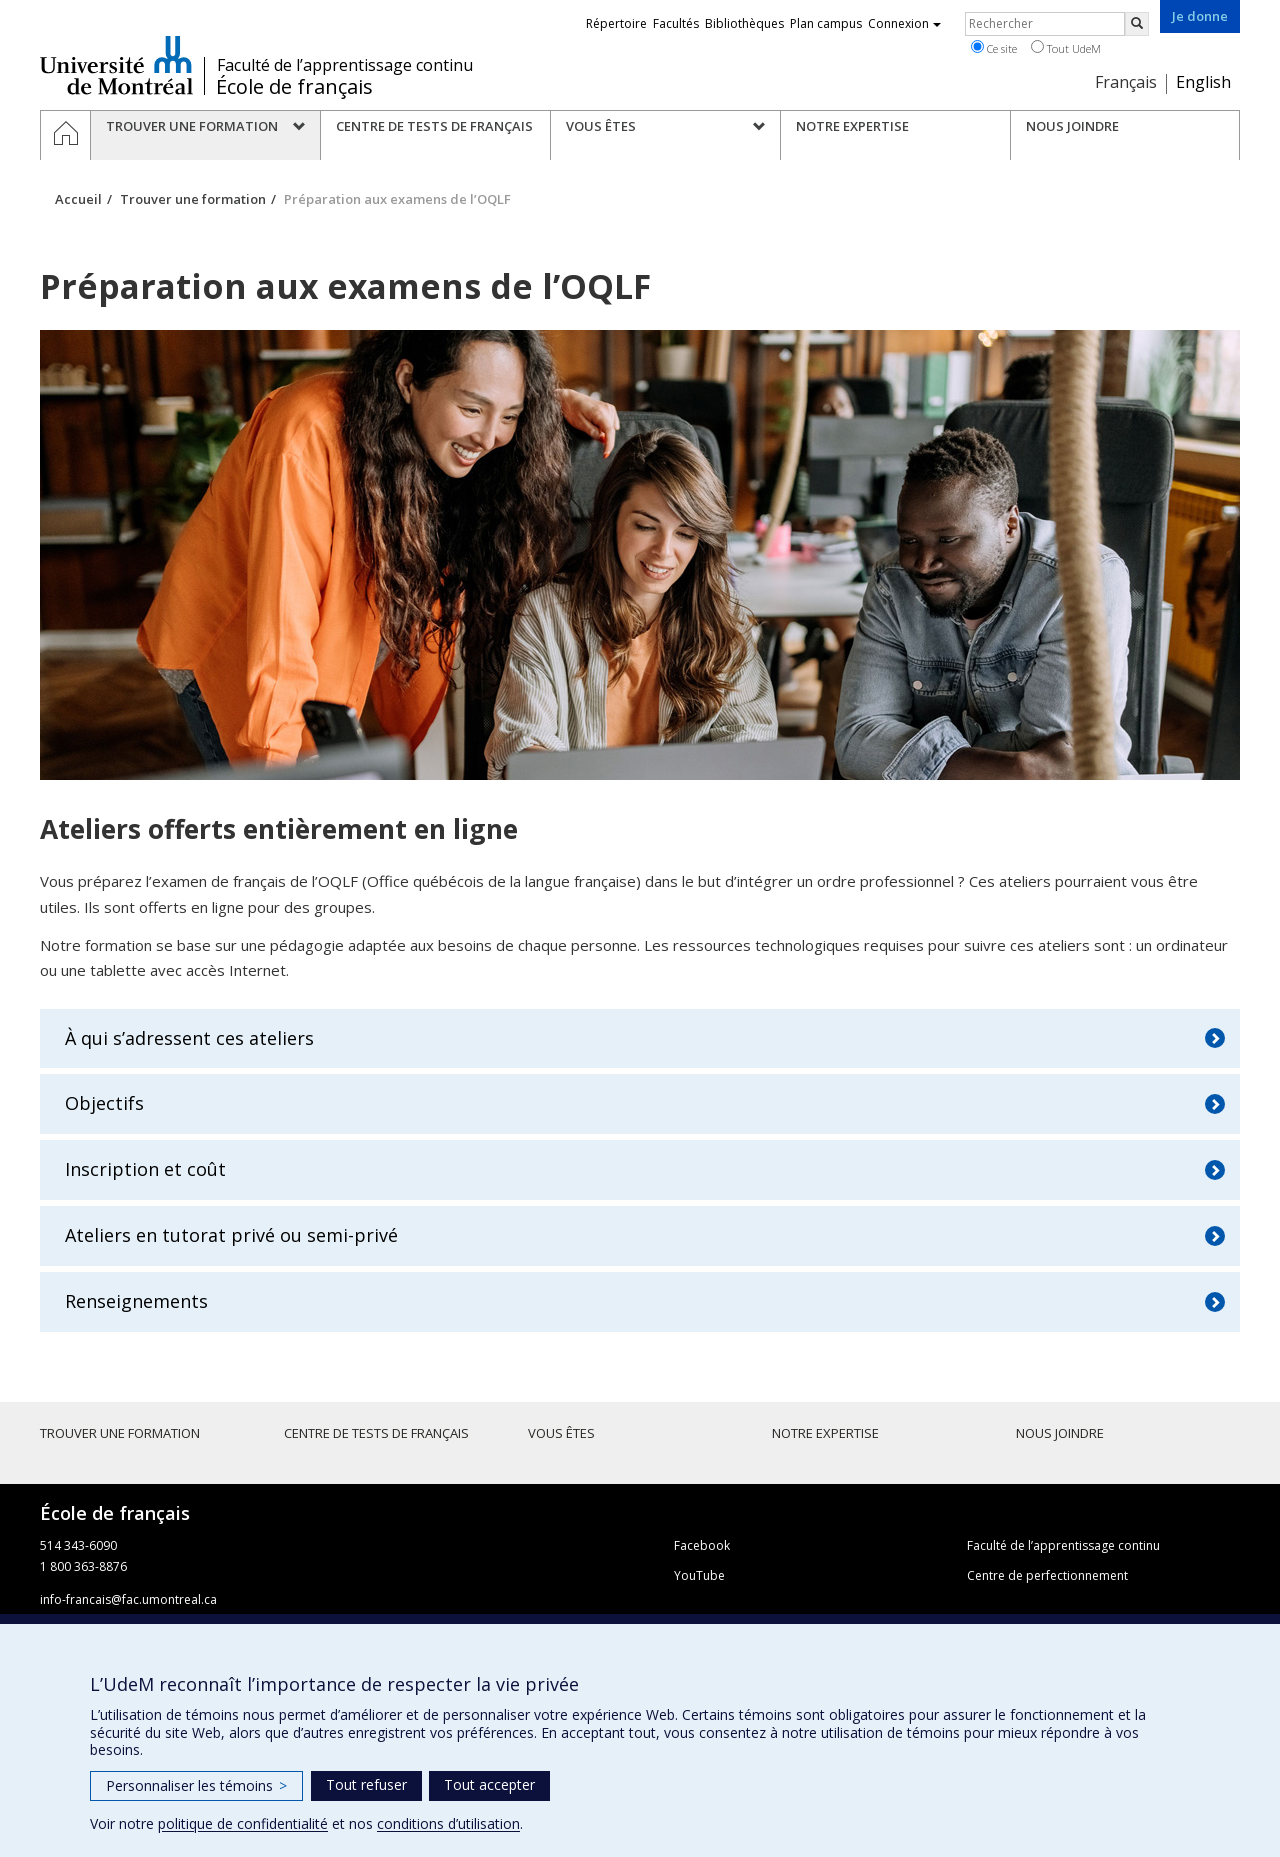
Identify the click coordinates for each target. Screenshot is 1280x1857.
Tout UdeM (1066, 48)
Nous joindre (1060, 1433)
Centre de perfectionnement (1047, 1575)
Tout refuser (366, 1784)
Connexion (904, 23)
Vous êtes (561, 1433)
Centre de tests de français (376, 1433)
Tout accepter (489, 1784)
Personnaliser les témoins (196, 1785)
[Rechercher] (1137, 24)
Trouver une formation (193, 199)
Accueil (78, 199)
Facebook (702, 1545)
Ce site (994, 48)
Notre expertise (825, 1433)
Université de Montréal (116, 65)
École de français (294, 87)
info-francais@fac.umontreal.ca (128, 1599)
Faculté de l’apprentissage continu (345, 65)
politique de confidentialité (243, 1823)
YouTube (699, 1575)
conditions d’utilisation (448, 1823)
